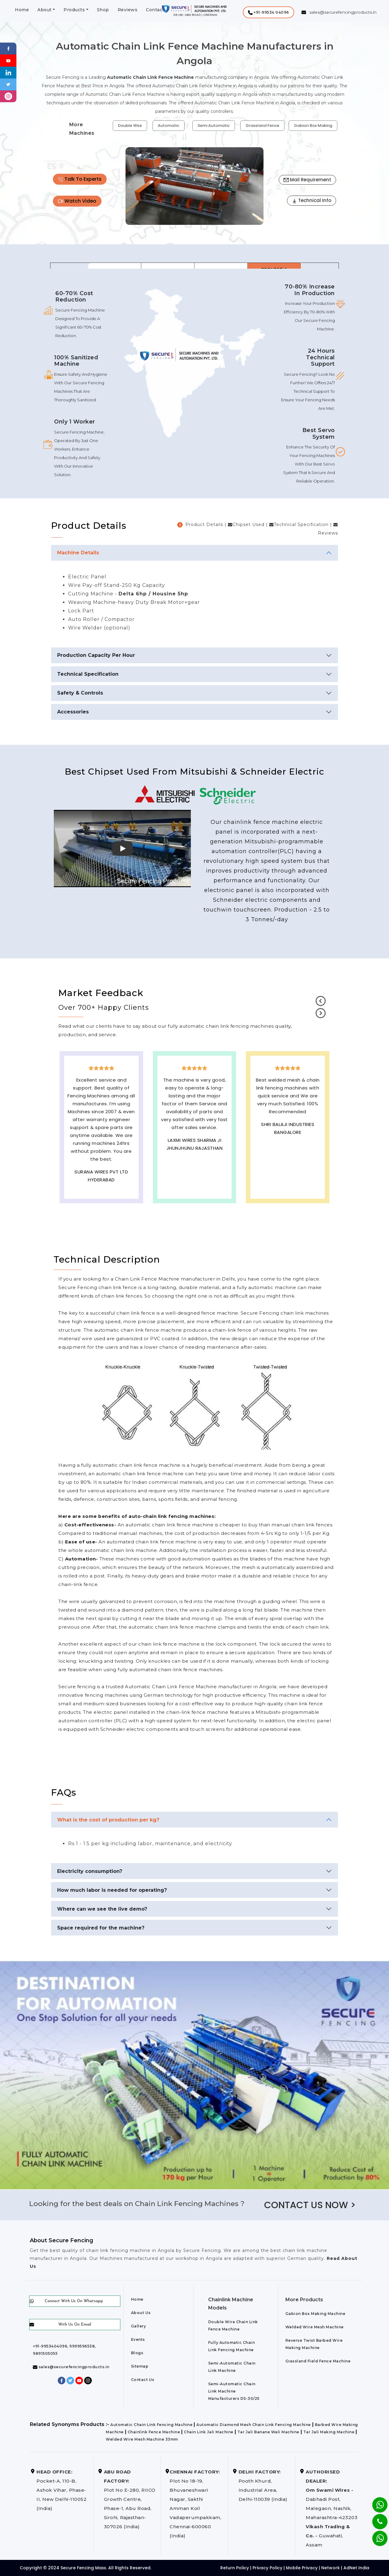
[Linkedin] (8, 72)
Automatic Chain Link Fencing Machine (151, 2424)
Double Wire (130, 125)
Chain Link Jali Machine (208, 2432)
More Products (304, 2299)
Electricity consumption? (89, 1871)
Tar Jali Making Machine (329, 2432)
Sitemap (140, 2366)
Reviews (128, 9)
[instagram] (8, 96)
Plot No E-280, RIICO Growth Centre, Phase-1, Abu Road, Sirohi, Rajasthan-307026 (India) (130, 2499)
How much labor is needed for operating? (112, 1890)
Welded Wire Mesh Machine (314, 2327)
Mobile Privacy (302, 2568)
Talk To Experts (80, 179)
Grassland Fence (262, 125)
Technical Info (311, 200)
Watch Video (77, 200)
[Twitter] (8, 84)
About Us (141, 2312)
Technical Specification (88, 674)
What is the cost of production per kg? (108, 1820)
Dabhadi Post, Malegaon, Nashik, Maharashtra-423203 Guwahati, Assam (331, 2508)
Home (22, 9)
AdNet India (356, 2568)
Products (74, 9)
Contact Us (142, 2379)
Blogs (137, 2353)
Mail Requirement (307, 179)
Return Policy (234, 2568)
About (44, 9)
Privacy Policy (267, 2568)
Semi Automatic (214, 125)
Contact (155, 9)
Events (138, 2339)
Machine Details (78, 553)
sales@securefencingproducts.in (71, 2367)
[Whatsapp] (376, 2535)
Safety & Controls (80, 693)
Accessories (73, 712)
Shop (103, 9)
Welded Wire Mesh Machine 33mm (142, 2439)
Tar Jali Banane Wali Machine (268, 2432)
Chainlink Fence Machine (154, 2432)
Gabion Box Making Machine (315, 2313)
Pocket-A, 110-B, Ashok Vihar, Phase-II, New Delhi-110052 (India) (61, 2490)
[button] (268, 12)
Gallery (138, 2326)
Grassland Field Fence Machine (318, 2361)
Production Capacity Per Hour (96, 655)
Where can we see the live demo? (102, 1909)
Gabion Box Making (313, 125)
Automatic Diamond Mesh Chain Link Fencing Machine (253, 2424)
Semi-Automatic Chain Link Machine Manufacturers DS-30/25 (234, 2391)
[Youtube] (8, 60)
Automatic (168, 125)
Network (330, 2568)
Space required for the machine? (100, 1928)
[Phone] (375, 2517)
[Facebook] (8, 48)
